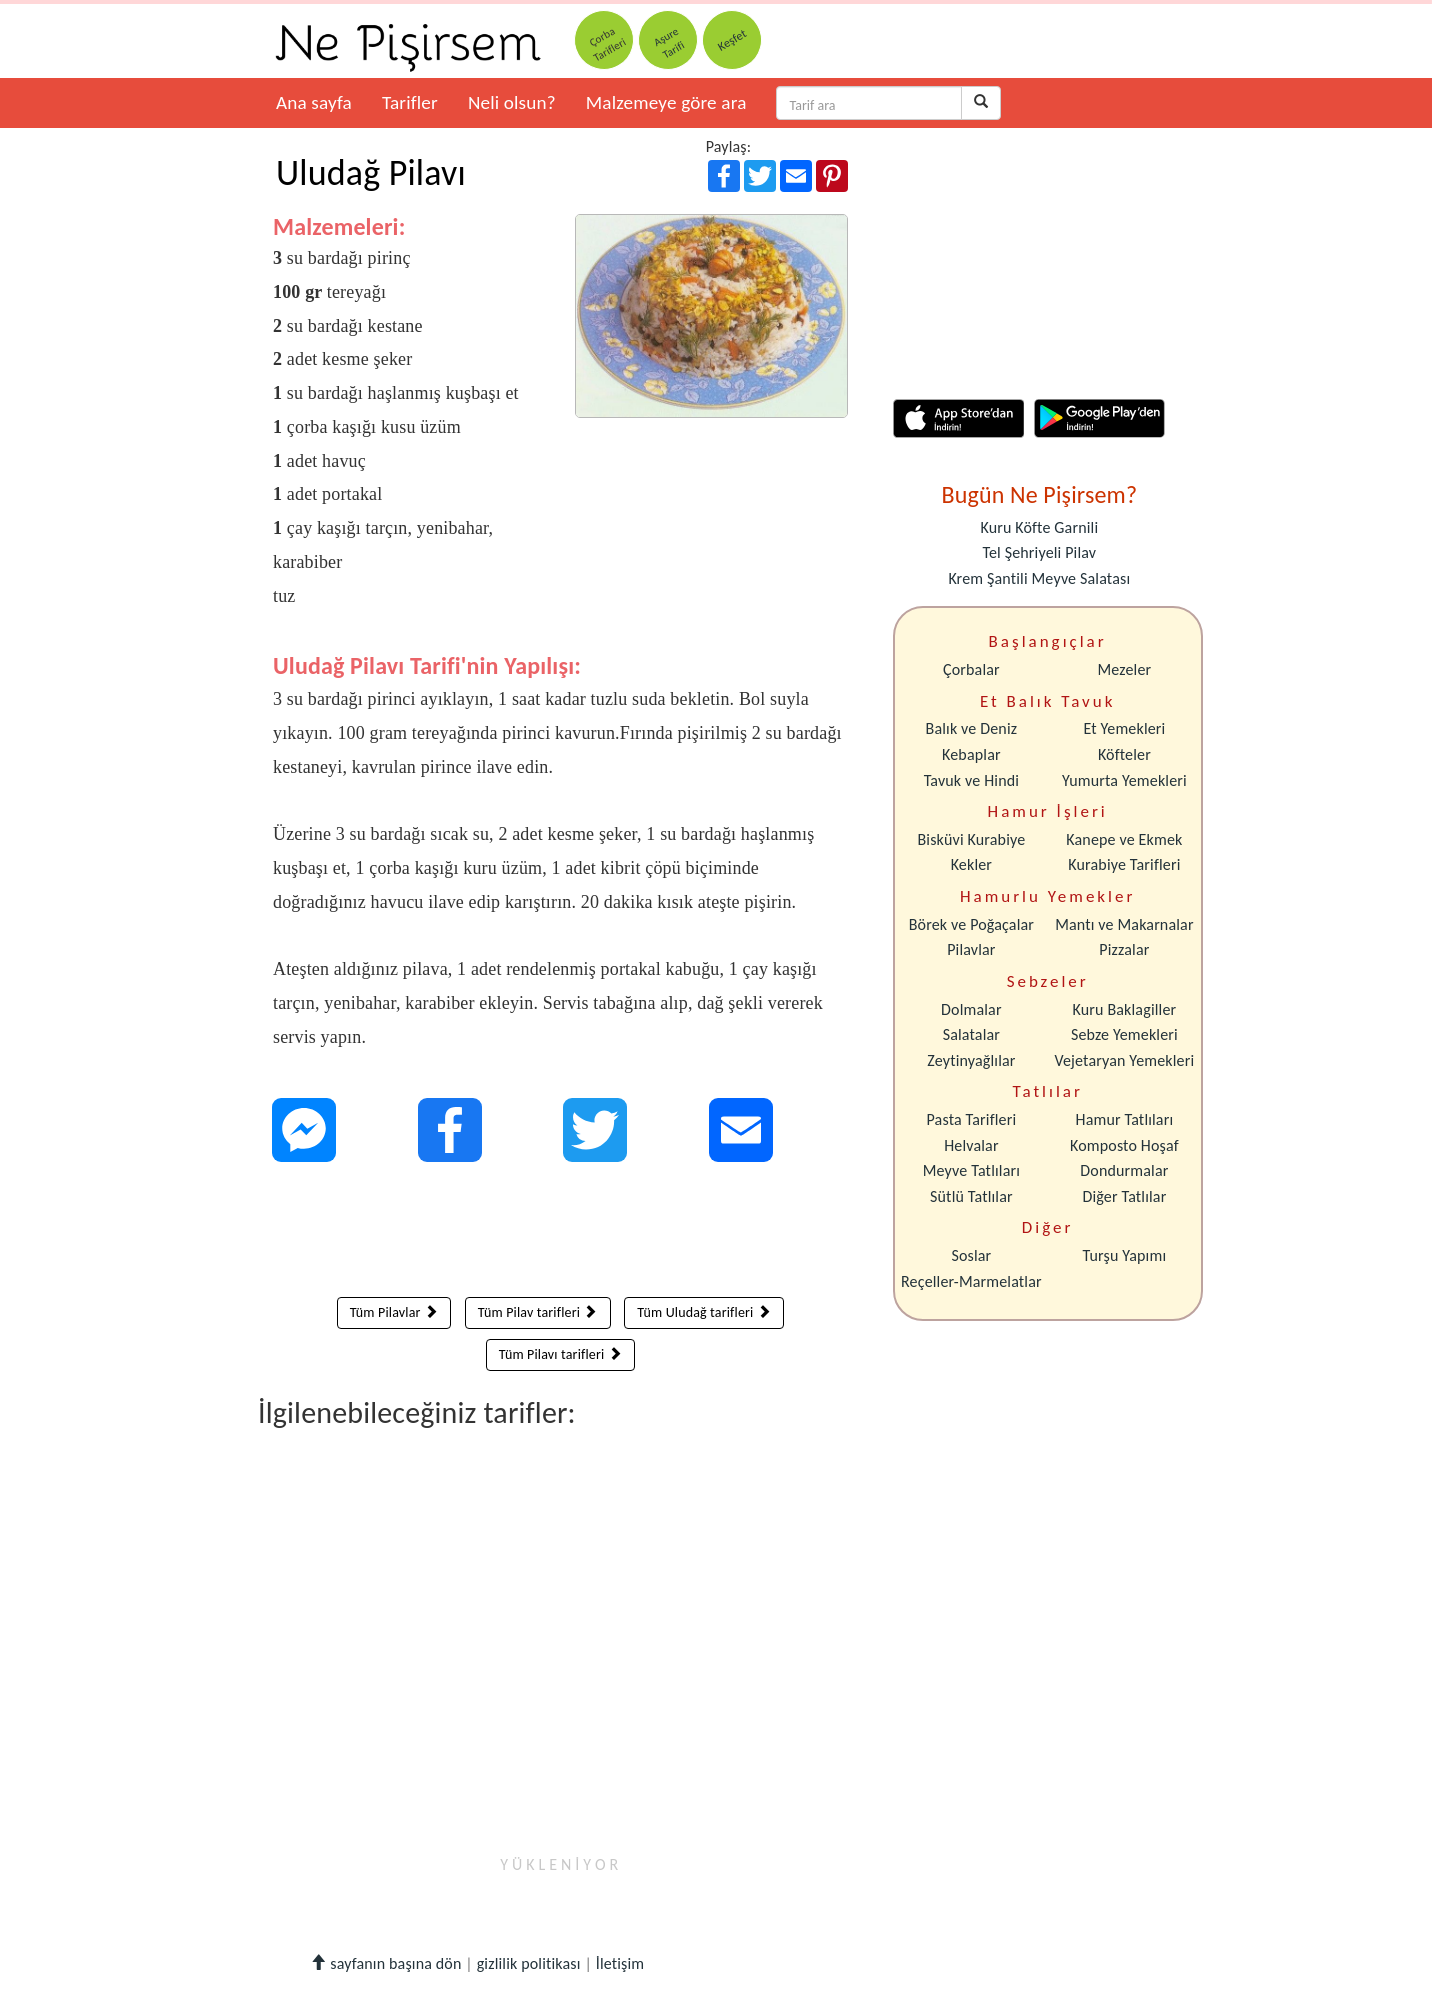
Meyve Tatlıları (971, 1170)
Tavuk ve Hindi (971, 780)
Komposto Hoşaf (1124, 1145)
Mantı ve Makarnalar (1124, 924)
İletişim (620, 1963)
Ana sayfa (314, 102)
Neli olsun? (512, 102)
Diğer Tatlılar (1124, 1196)
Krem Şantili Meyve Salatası (1039, 578)
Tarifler (410, 102)
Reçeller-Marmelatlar (971, 1281)
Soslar (971, 1255)
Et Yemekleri (1124, 728)
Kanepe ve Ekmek (1124, 839)
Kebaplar (971, 754)
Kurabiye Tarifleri (1124, 864)
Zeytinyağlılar (971, 1060)
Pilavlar (971, 949)
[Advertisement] (560, 1234)
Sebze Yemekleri (1124, 1034)
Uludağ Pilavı (371, 173)
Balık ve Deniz (972, 728)
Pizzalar (1124, 949)
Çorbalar (971, 669)
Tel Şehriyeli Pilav (1039, 552)
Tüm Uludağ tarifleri (704, 1312)
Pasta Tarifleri (972, 1119)
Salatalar (971, 1034)
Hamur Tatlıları (1125, 1119)
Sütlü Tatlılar (971, 1196)
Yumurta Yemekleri (1124, 780)
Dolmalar (971, 1009)
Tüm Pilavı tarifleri (560, 1354)
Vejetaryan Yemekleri (1124, 1060)
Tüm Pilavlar (394, 1312)
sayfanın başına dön (385, 1963)
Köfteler (1124, 754)
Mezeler (1125, 669)
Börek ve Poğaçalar (971, 924)
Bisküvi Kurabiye (971, 839)
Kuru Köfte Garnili (1039, 527)
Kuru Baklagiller (1125, 1009)
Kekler (971, 864)
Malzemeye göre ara (666, 102)
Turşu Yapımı (1125, 1255)
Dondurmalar (1124, 1170)
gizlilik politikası (529, 1963)
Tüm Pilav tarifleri (538, 1312)
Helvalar (971, 1145)
